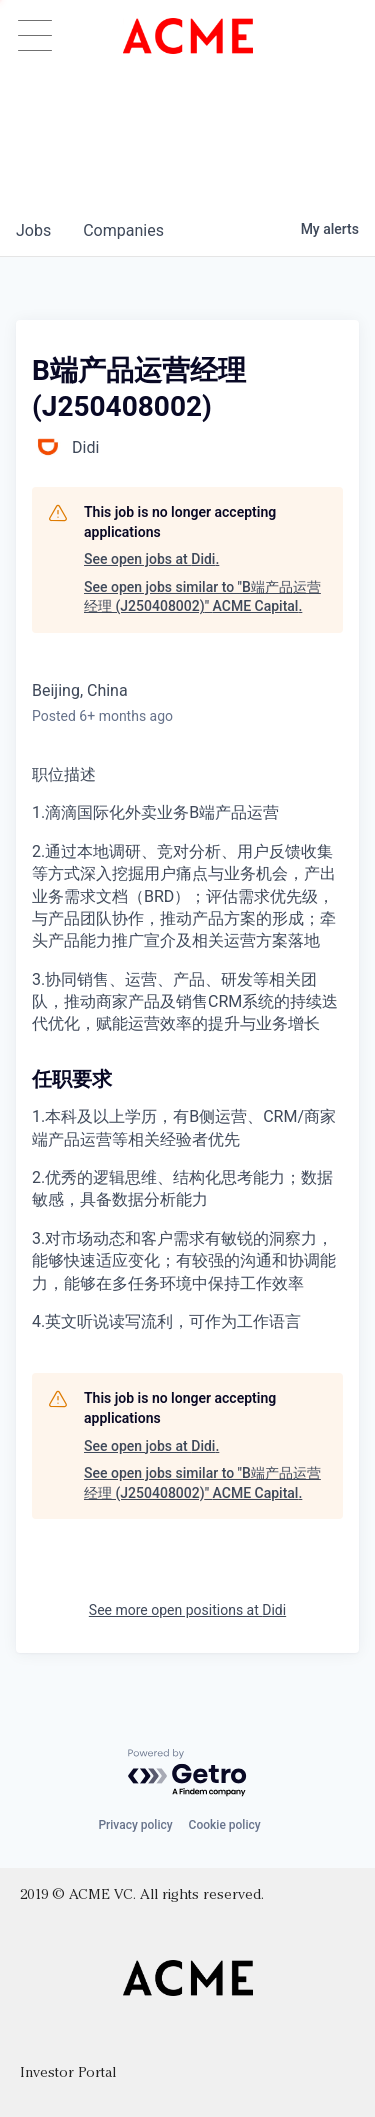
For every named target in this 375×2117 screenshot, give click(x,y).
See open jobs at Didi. (151, 559)
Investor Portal (68, 2073)
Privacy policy (135, 1825)
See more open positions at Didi (187, 1610)
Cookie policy (225, 1825)
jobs (33, 230)
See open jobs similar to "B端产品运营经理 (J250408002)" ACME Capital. (202, 597)
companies (123, 230)
